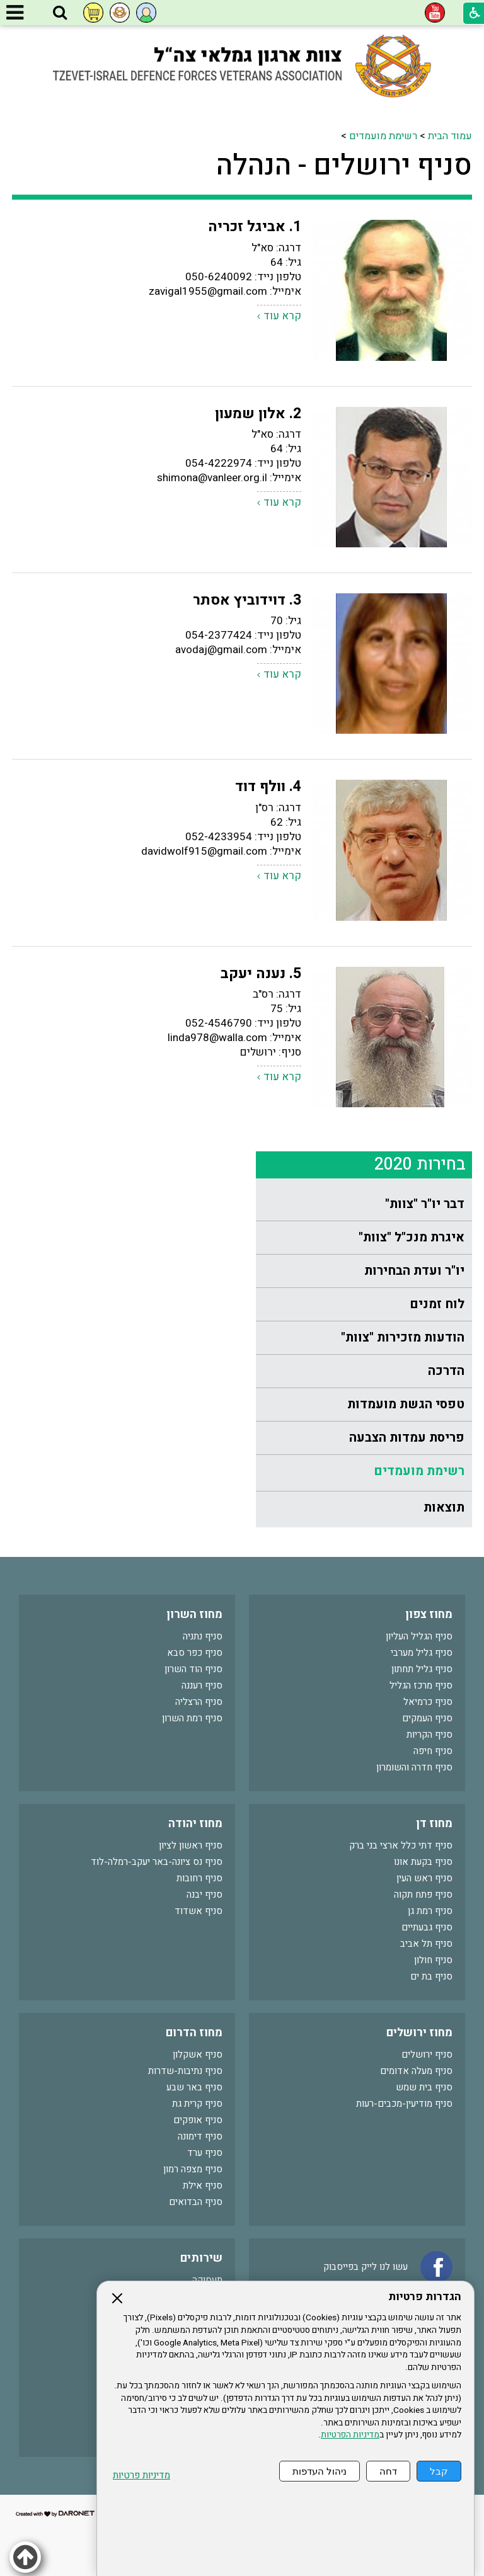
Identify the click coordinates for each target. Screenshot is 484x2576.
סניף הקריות (429, 1734)
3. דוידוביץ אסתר (247, 600)
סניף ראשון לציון (190, 1845)
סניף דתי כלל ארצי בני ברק (400, 1845)
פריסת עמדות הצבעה (406, 1437)
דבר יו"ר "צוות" (424, 1204)
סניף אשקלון (197, 2054)
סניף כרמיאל (427, 1702)
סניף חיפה (432, 1751)
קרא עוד (282, 316)
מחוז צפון (428, 1614)
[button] (60, 13)
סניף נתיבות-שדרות (185, 2071)
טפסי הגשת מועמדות (405, 1404)
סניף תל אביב (426, 1944)
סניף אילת (202, 2185)
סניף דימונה (200, 2136)
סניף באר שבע (194, 2087)
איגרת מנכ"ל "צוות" (411, 1237)
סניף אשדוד (198, 1911)
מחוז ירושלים (419, 2032)
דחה (388, 2471)
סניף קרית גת (197, 2104)
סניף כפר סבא (194, 1653)
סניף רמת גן (430, 1911)
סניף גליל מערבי (421, 1653)
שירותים (201, 2258)
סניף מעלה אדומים (416, 2071)
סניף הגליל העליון (419, 1636)
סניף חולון (433, 1960)
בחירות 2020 (420, 1164)
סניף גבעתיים (426, 1927)
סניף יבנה (204, 1894)
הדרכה (446, 1371)
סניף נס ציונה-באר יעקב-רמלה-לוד (156, 1862)
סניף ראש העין (424, 1878)
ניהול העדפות (319, 2471)
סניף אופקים (197, 2120)
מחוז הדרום (194, 2032)
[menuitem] (364, 1204)
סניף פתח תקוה (423, 1894)
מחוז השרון (194, 1614)
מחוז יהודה (195, 1823)
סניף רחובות (199, 1878)
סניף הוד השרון (193, 1669)
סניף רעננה (202, 1685)
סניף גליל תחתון (421, 1669)
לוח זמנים (437, 1304)
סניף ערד (204, 2153)
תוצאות (444, 1507)
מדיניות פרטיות (141, 2476)
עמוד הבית (450, 136)
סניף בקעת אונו (423, 1862)
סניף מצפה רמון (192, 2169)
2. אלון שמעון (258, 414)
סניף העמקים (427, 1718)
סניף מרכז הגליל (420, 1685)
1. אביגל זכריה (254, 226)
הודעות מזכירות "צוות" (402, 1337)
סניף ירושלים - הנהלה (344, 165)
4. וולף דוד (268, 786)
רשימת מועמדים (383, 136)
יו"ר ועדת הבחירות (414, 1271)
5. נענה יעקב (261, 973)
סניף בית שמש (424, 2087)
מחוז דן (434, 1823)
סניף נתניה (202, 1636)
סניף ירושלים (426, 2054)
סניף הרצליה (198, 1702)
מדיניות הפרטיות (350, 2435)
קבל (439, 2471)
